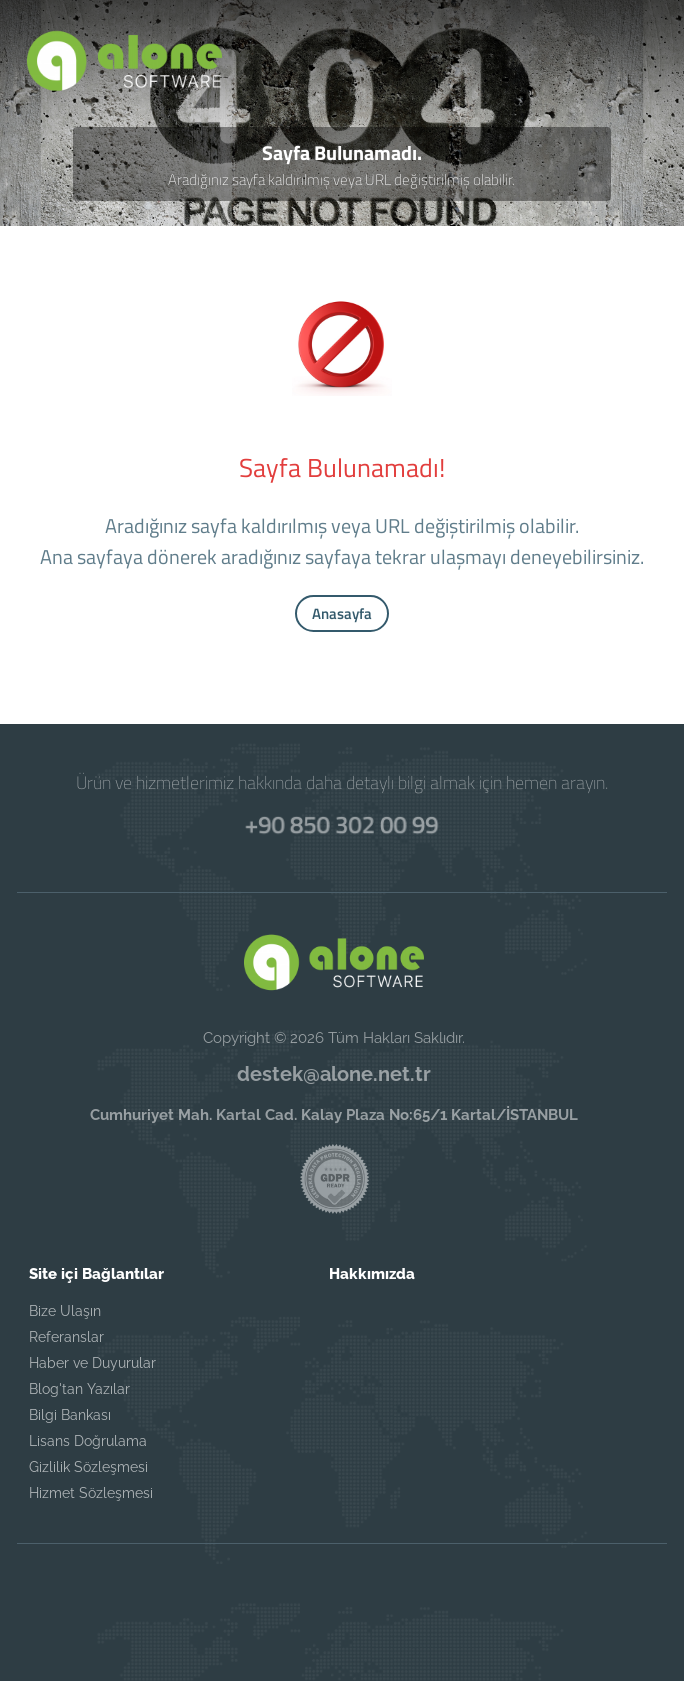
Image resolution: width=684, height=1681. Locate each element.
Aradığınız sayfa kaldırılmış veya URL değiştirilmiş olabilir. (341, 179)
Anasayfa (342, 613)
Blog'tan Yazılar (79, 1389)
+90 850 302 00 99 (342, 823)
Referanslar (66, 1337)
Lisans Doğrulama (88, 1441)
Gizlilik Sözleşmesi (88, 1467)
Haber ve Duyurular (92, 1363)
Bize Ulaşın (65, 1311)
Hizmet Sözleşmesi (91, 1493)
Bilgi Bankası (70, 1415)
